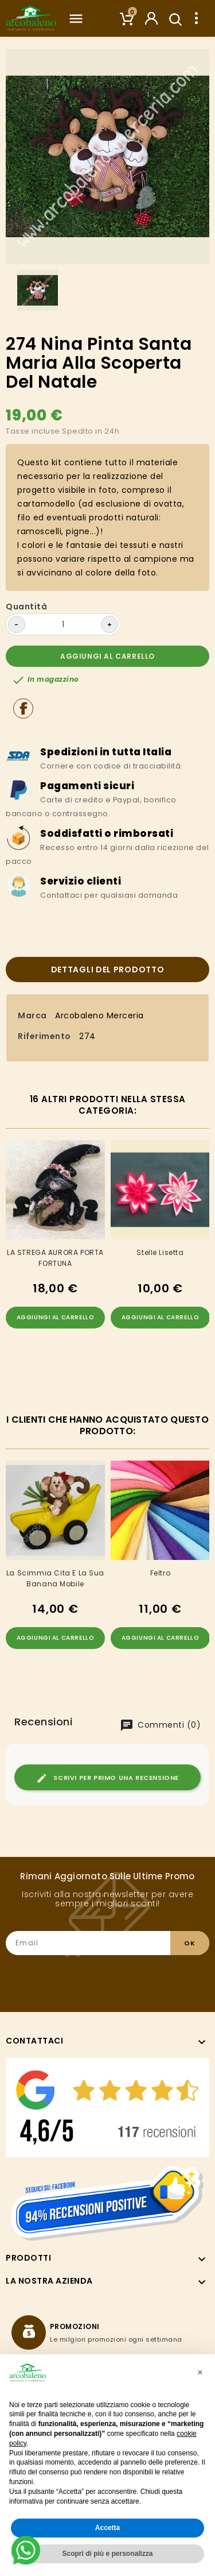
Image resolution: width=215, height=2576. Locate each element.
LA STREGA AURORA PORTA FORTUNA (55, 1258)
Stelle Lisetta (159, 1252)
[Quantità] (63, 624)
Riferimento (44, 1036)
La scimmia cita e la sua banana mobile (55, 1578)
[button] (200, 2372)
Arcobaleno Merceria (99, 1015)
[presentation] (122, 1977)
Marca (32, 1015)
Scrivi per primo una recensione (107, 1778)
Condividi (23, 708)
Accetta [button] (107, 2528)
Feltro (160, 1573)
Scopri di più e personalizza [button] (107, 2554)
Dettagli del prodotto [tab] (108, 969)
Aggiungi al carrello (107, 656)
